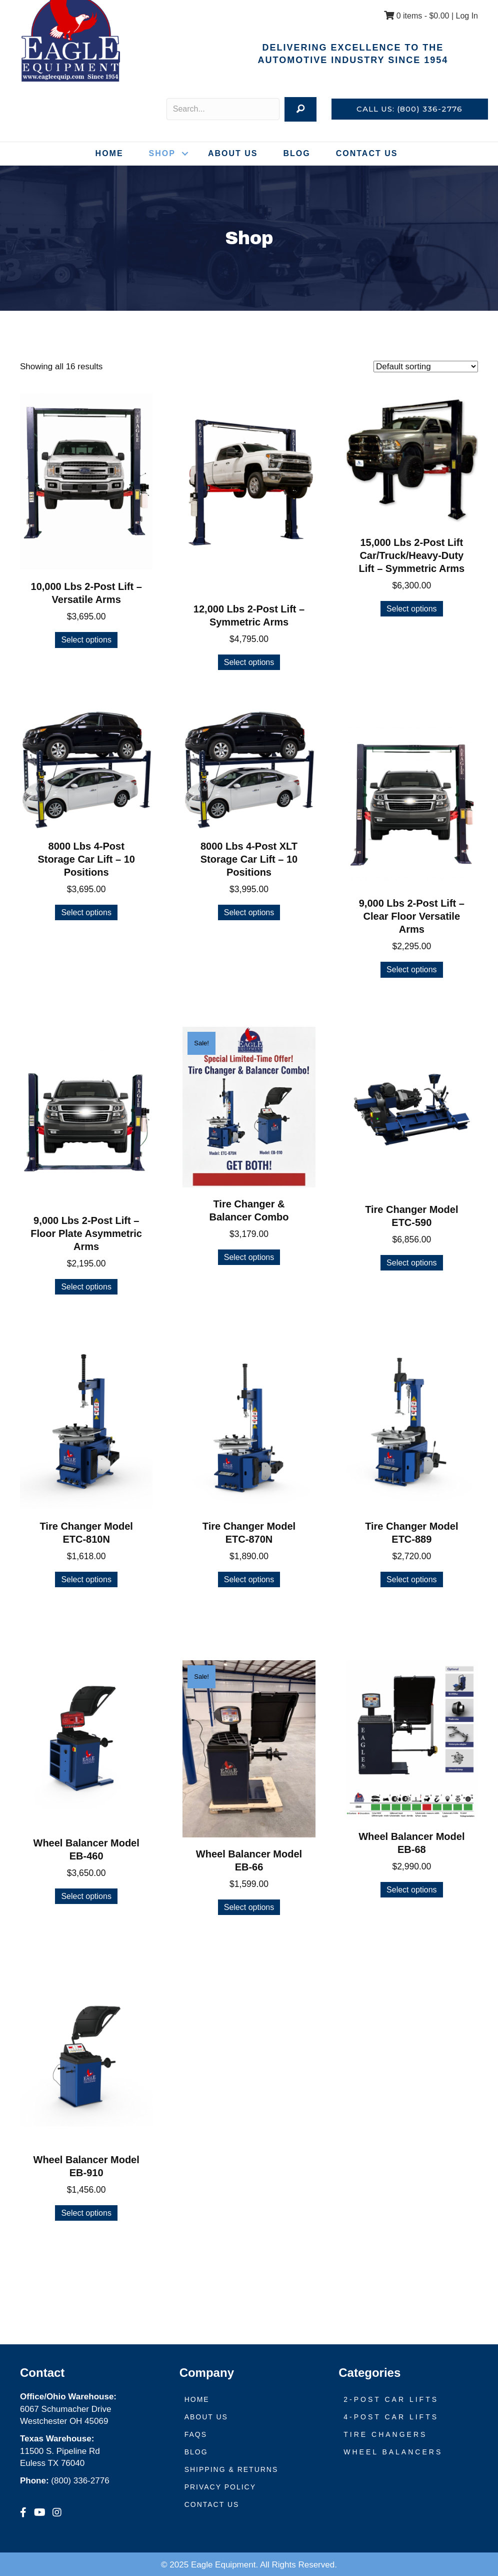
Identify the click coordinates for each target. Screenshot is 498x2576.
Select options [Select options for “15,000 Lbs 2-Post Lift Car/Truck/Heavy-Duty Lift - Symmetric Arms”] (411, 608)
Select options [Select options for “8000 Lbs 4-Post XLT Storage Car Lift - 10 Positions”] (249, 912)
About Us (233, 153)
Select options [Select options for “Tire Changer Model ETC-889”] (411, 1579)
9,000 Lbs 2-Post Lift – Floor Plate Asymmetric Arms (86, 1233)
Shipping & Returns (231, 2469)
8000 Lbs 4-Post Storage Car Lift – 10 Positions (86, 859)
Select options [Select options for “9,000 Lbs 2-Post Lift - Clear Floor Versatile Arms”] (411, 969)
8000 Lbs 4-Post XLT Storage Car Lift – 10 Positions (249, 859)
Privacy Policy (220, 2487)
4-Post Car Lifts (391, 2417)
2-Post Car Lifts (391, 2399)
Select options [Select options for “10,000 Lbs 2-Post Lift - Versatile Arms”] (86, 639)
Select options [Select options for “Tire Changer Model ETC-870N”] (249, 1579)
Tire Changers (385, 2434)
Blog (296, 153)
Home (110, 153)
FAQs (195, 2434)
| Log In (463, 16)
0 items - (416, 16)
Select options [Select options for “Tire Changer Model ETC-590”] (411, 1262)
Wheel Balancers (393, 2452)
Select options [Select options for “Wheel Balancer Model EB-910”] (86, 2213)
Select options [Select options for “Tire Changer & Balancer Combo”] (249, 1257)
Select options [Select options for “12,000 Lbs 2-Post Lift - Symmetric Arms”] (249, 662)
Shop (162, 153)
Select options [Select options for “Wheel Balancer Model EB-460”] (86, 1896)
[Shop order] (426, 366)
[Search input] (223, 109)
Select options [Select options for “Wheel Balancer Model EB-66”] (249, 1907)
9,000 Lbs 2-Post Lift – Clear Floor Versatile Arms (411, 916)
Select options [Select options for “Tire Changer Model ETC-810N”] (86, 1579)
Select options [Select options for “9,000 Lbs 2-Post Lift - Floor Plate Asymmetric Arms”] (86, 1286)
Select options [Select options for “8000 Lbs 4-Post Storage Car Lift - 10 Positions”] (86, 912)
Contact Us (367, 153)
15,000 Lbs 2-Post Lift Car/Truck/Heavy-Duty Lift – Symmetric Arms (412, 555)
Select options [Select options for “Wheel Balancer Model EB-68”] (411, 1889)
